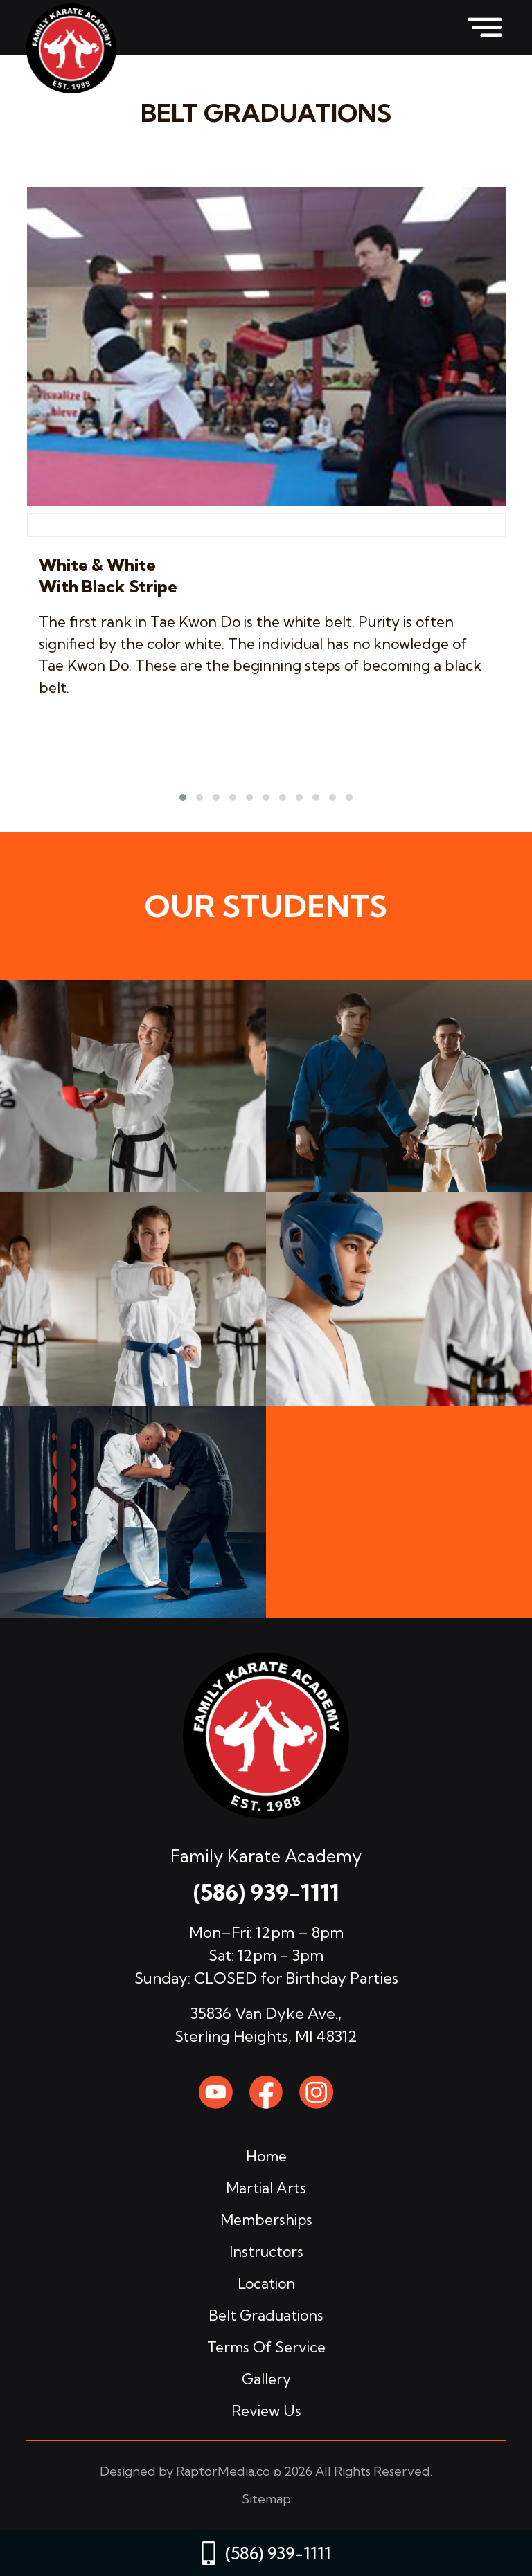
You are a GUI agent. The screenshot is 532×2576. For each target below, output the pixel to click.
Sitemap (266, 2499)
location (266, 2283)
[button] (183, 797)
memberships (266, 2220)
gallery (266, 2379)
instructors (266, 2251)
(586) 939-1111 (266, 1892)
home (266, 2156)
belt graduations (266, 2315)
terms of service (266, 2347)
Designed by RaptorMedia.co (185, 2471)
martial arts (266, 2188)
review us (266, 2411)
